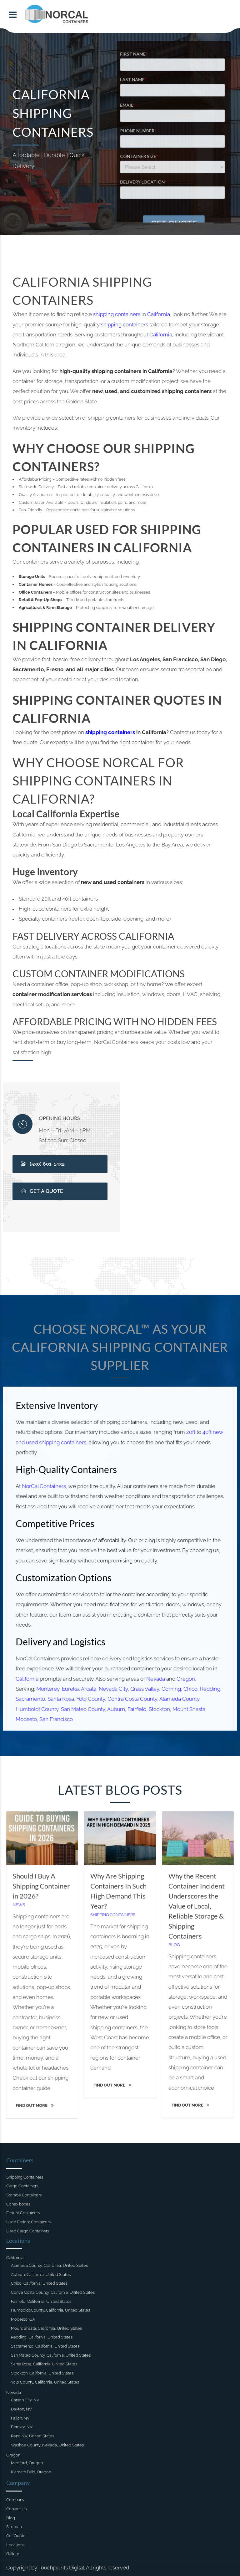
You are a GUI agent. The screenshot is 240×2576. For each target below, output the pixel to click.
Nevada (155, 1676)
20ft (189, 1434)
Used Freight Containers (28, 2222)
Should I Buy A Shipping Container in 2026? (43, 1887)
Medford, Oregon (27, 2463)
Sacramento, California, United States (45, 2346)
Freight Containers (23, 2213)
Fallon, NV (20, 2418)
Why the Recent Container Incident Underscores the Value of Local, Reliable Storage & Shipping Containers (195, 1906)
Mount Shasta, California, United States (46, 2328)
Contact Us (16, 2509)
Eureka (71, 1686)
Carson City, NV (25, 2400)
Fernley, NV (21, 2427)
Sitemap (14, 2526)
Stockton (158, 1706)
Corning (170, 1686)
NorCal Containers (45, 1488)
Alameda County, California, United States (49, 2265)
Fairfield (137, 1706)
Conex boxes (18, 2204)
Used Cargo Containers (27, 2231)
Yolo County (91, 1696)
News (21, 1905)
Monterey (49, 1686)
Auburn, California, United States (41, 2274)
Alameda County (178, 1696)
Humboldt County (39, 1706)
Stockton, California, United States (42, 2373)
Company (15, 2499)
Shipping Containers (113, 1915)
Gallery (12, 2553)
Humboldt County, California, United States (50, 2310)
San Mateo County (83, 1706)
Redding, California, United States (41, 2337)
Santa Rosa (62, 1696)
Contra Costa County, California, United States (53, 2292)
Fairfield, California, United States (41, 2301)
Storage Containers (24, 2195)
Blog (173, 1945)
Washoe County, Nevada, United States (47, 2445)
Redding (208, 1686)
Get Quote (16, 2535)
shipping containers (116, 314)
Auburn (116, 1706)
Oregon (184, 1676)
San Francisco (57, 1716)
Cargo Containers (22, 2186)
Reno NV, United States (32, 2436)
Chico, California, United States (39, 2283)
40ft (205, 1434)
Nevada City (113, 1686)
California (158, 314)
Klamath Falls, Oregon (31, 2472)
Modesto (28, 1716)
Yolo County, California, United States (45, 2382)
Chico (189, 1686)
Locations (15, 2545)
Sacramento (32, 1696)
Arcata (89, 1686)
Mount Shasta (188, 1706)
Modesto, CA (23, 2319)
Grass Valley (144, 1686)
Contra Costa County (132, 1696)
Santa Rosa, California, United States (44, 2364)
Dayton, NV (21, 2409)
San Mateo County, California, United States (51, 2355)
